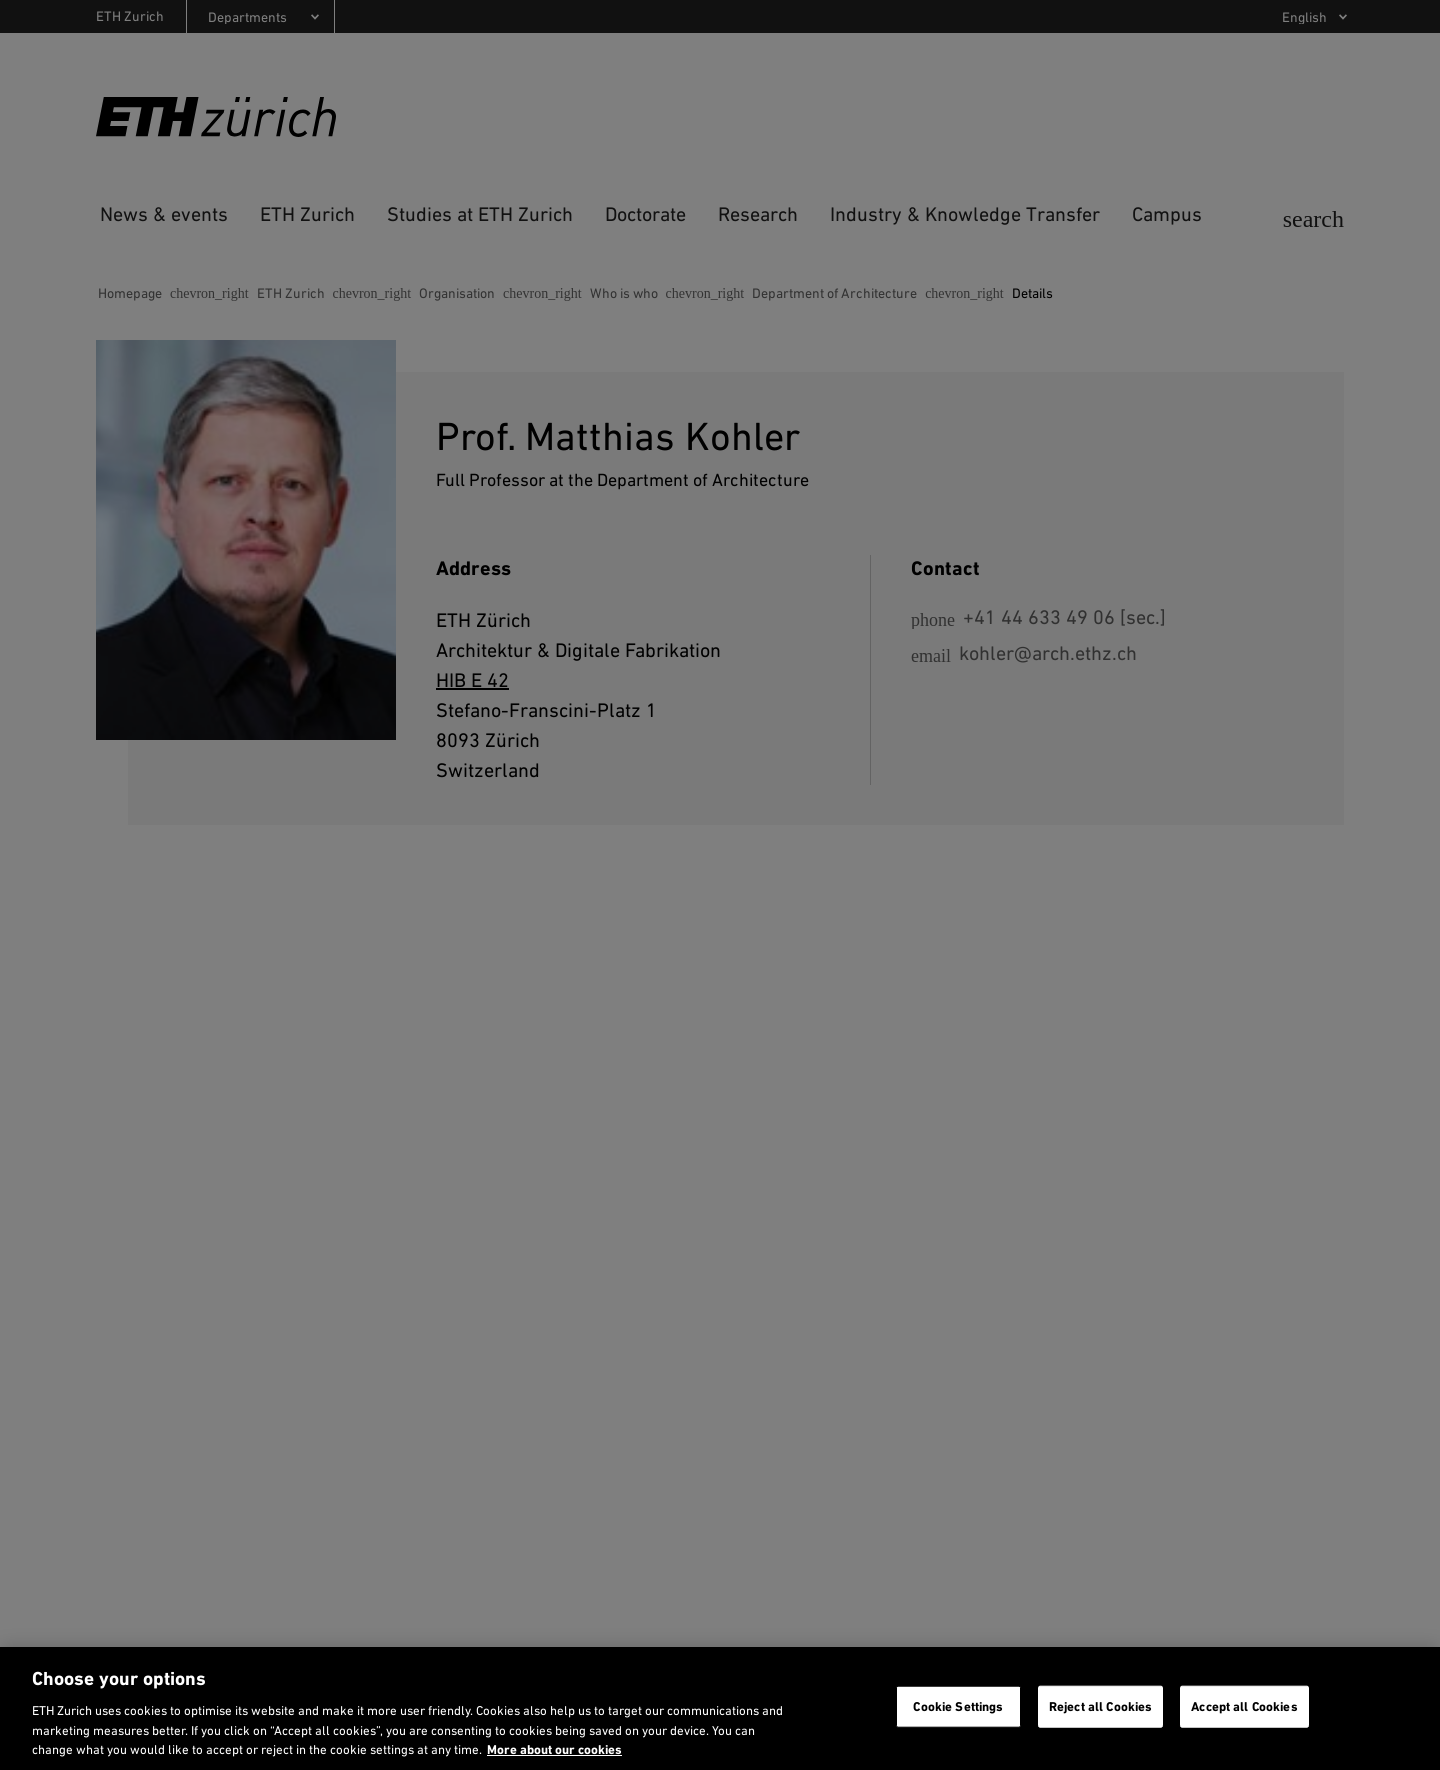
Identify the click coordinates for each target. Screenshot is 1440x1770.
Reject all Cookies (1100, 1706)
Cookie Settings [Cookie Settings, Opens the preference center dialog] (958, 1706)
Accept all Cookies (1244, 1706)
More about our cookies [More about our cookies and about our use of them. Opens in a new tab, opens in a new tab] (554, 1749)
